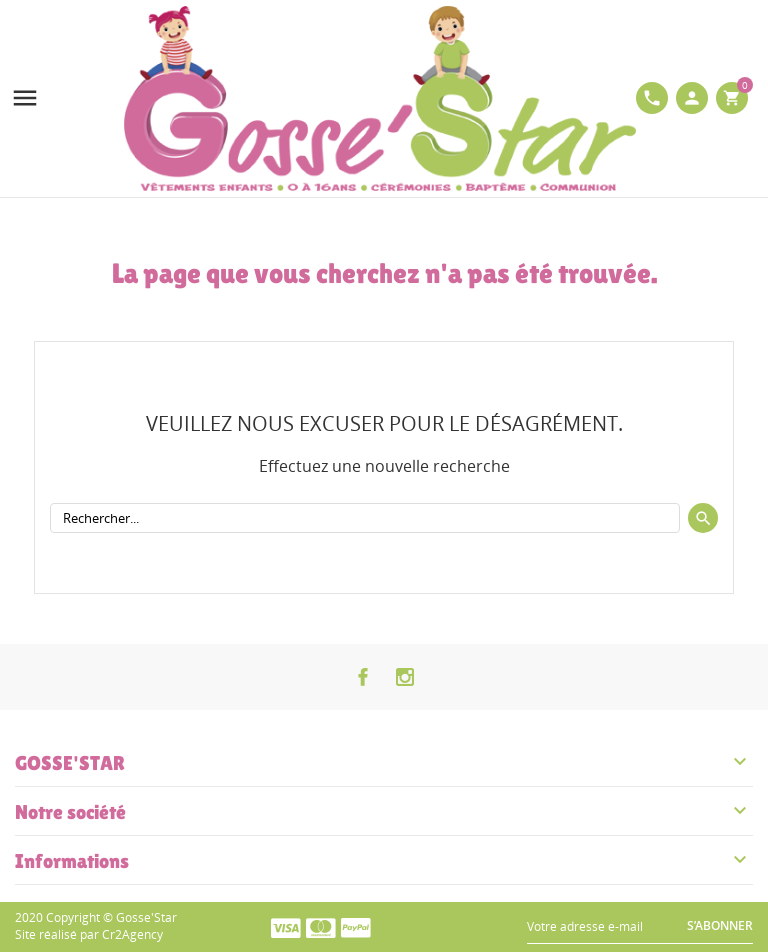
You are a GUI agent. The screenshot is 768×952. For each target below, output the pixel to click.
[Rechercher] (365, 518)
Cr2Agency (132, 934)
